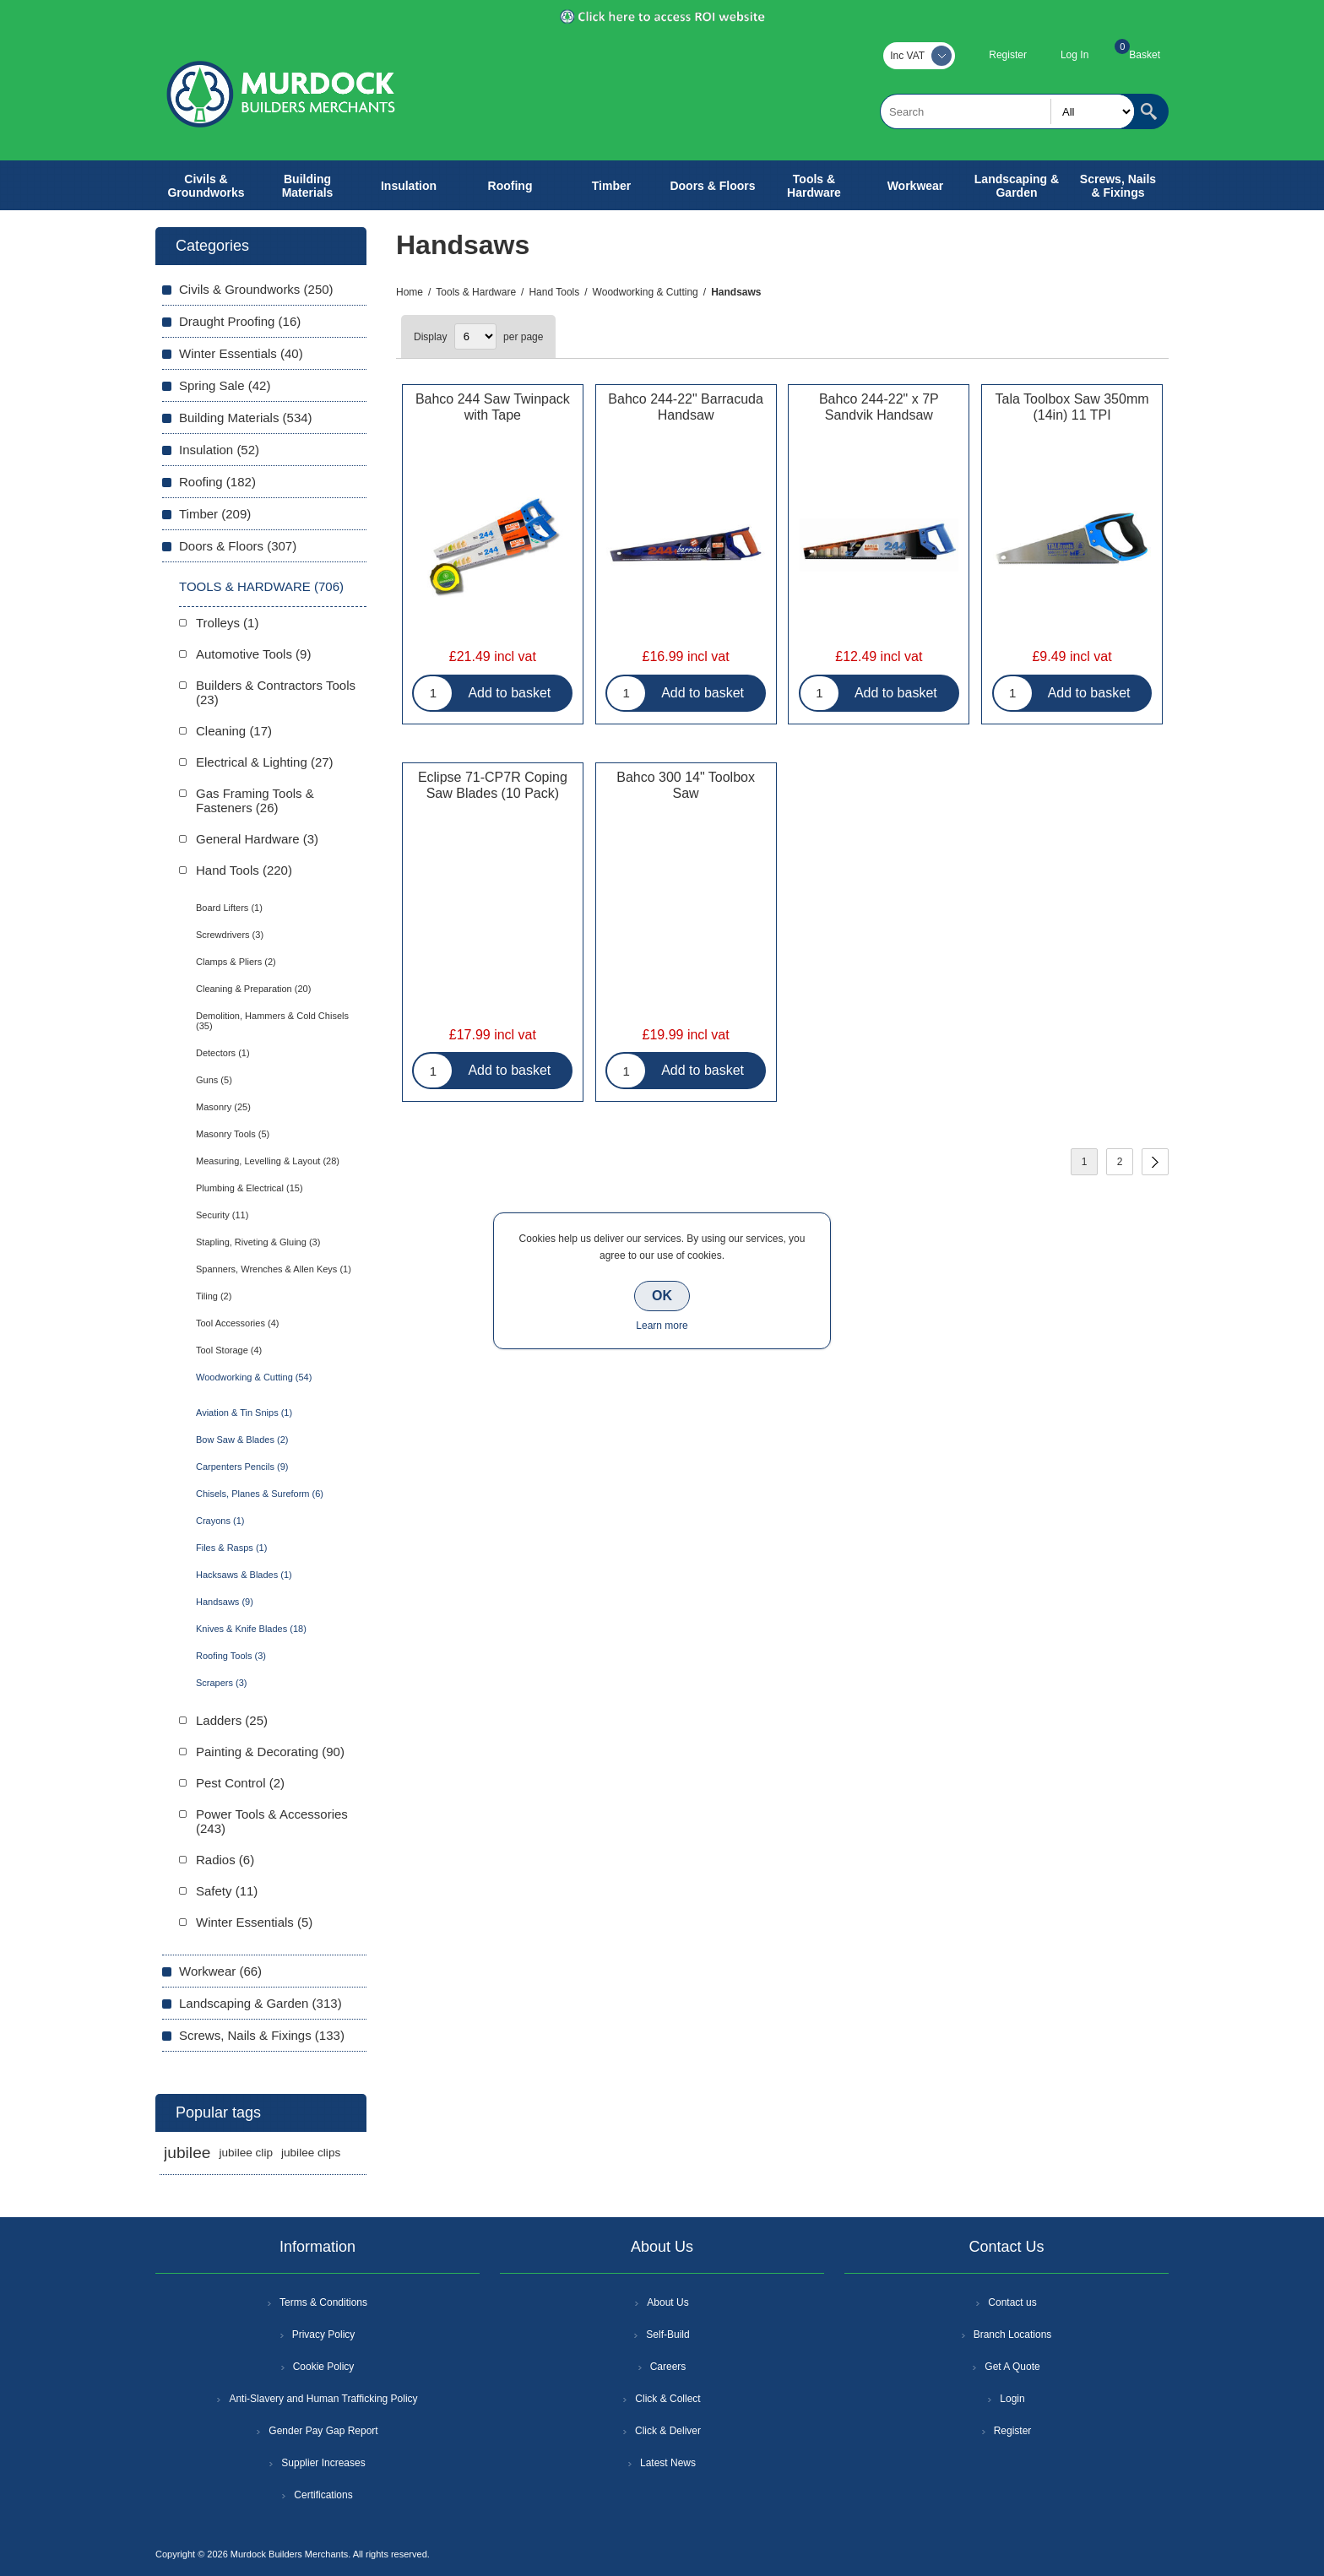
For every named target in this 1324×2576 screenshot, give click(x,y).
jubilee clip (245, 2152)
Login (1012, 2399)
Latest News (668, 2463)
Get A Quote (1012, 2367)
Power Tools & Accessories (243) (272, 1821)
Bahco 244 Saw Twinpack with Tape (492, 407)
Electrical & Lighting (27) (265, 762)
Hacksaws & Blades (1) (244, 1575)
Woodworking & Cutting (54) (254, 1377)
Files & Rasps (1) (231, 1548)
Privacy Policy (323, 2334)
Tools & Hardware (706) (261, 586)
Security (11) (222, 1215)
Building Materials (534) (245, 417)
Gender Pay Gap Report (323, 2431)
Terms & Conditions (323, 2302)
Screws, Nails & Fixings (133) (262, 2035)
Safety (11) (227, 1891)
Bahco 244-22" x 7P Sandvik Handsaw (879, 407)
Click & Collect (667, 2399)
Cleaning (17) (234, 731)
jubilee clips (310, 2152)
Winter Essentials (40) (241, 353)
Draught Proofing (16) (240, 321)
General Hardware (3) (257, 839)
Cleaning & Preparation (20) (253, 989)
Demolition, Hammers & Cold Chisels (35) (272, 1021)
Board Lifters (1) (229, 908)
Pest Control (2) (240, 1783)
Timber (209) (215, 514)
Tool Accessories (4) (237, 1323)
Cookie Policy (324, 2367)
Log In (1074, 55)
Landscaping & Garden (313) (260, 2003)
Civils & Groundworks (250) (256, 289)
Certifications (323, 2495)
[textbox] (1007, 111)
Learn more (661, 1325)
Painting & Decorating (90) (270, 1751)
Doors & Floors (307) (237, 546)
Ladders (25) (232, 1720)
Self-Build (667, 2334)
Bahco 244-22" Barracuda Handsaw (685, 407)
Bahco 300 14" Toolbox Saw (685, 785)
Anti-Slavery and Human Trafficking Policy (323, 2399)
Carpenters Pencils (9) (242, 1467)
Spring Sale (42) (224, 385)
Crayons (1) (220, 1521)
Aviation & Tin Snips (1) (244, 1412)
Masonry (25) (223, 1107)
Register (1008, 55)
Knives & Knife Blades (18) (251, 1629)
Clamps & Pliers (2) (236, 962)
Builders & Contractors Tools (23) (275, 692)
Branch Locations (1013, 2334)
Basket (1144, 55)
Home (409, 292)
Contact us (1012, 2302)
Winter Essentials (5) (254, 1922)
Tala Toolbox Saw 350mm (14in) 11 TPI (1072, 407)
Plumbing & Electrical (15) (249, 1188)
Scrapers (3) (221, 1683)
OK (662, 1295)
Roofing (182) (217, 482)
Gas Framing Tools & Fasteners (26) (255, 800)
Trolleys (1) (227, 623)
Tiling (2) (213, 1296)
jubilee (187, 2152)
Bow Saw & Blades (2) (242, 1439)
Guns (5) (214, 1080)
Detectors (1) (223, 1053)
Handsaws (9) (224, 1602)
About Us (667, 2302)
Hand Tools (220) (244, 870)
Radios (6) (225, 1859)
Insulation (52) (219, 449)
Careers (668, 2367)
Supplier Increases (323, 2463)
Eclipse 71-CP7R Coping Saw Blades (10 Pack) (492, 785)
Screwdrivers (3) (229, 935)
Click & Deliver (668, 2431)
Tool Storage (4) (229, 1350)
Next (1155, 1161)
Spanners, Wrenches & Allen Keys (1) (273, 1269)
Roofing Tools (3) (231, 1656)
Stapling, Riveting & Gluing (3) (258, 1242)
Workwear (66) (220, 1971)
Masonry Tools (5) (232, 1134)
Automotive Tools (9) (253, 654)
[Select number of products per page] (475, 336)
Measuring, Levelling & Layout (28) (267, 1161)
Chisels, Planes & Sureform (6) (259, 1494)
